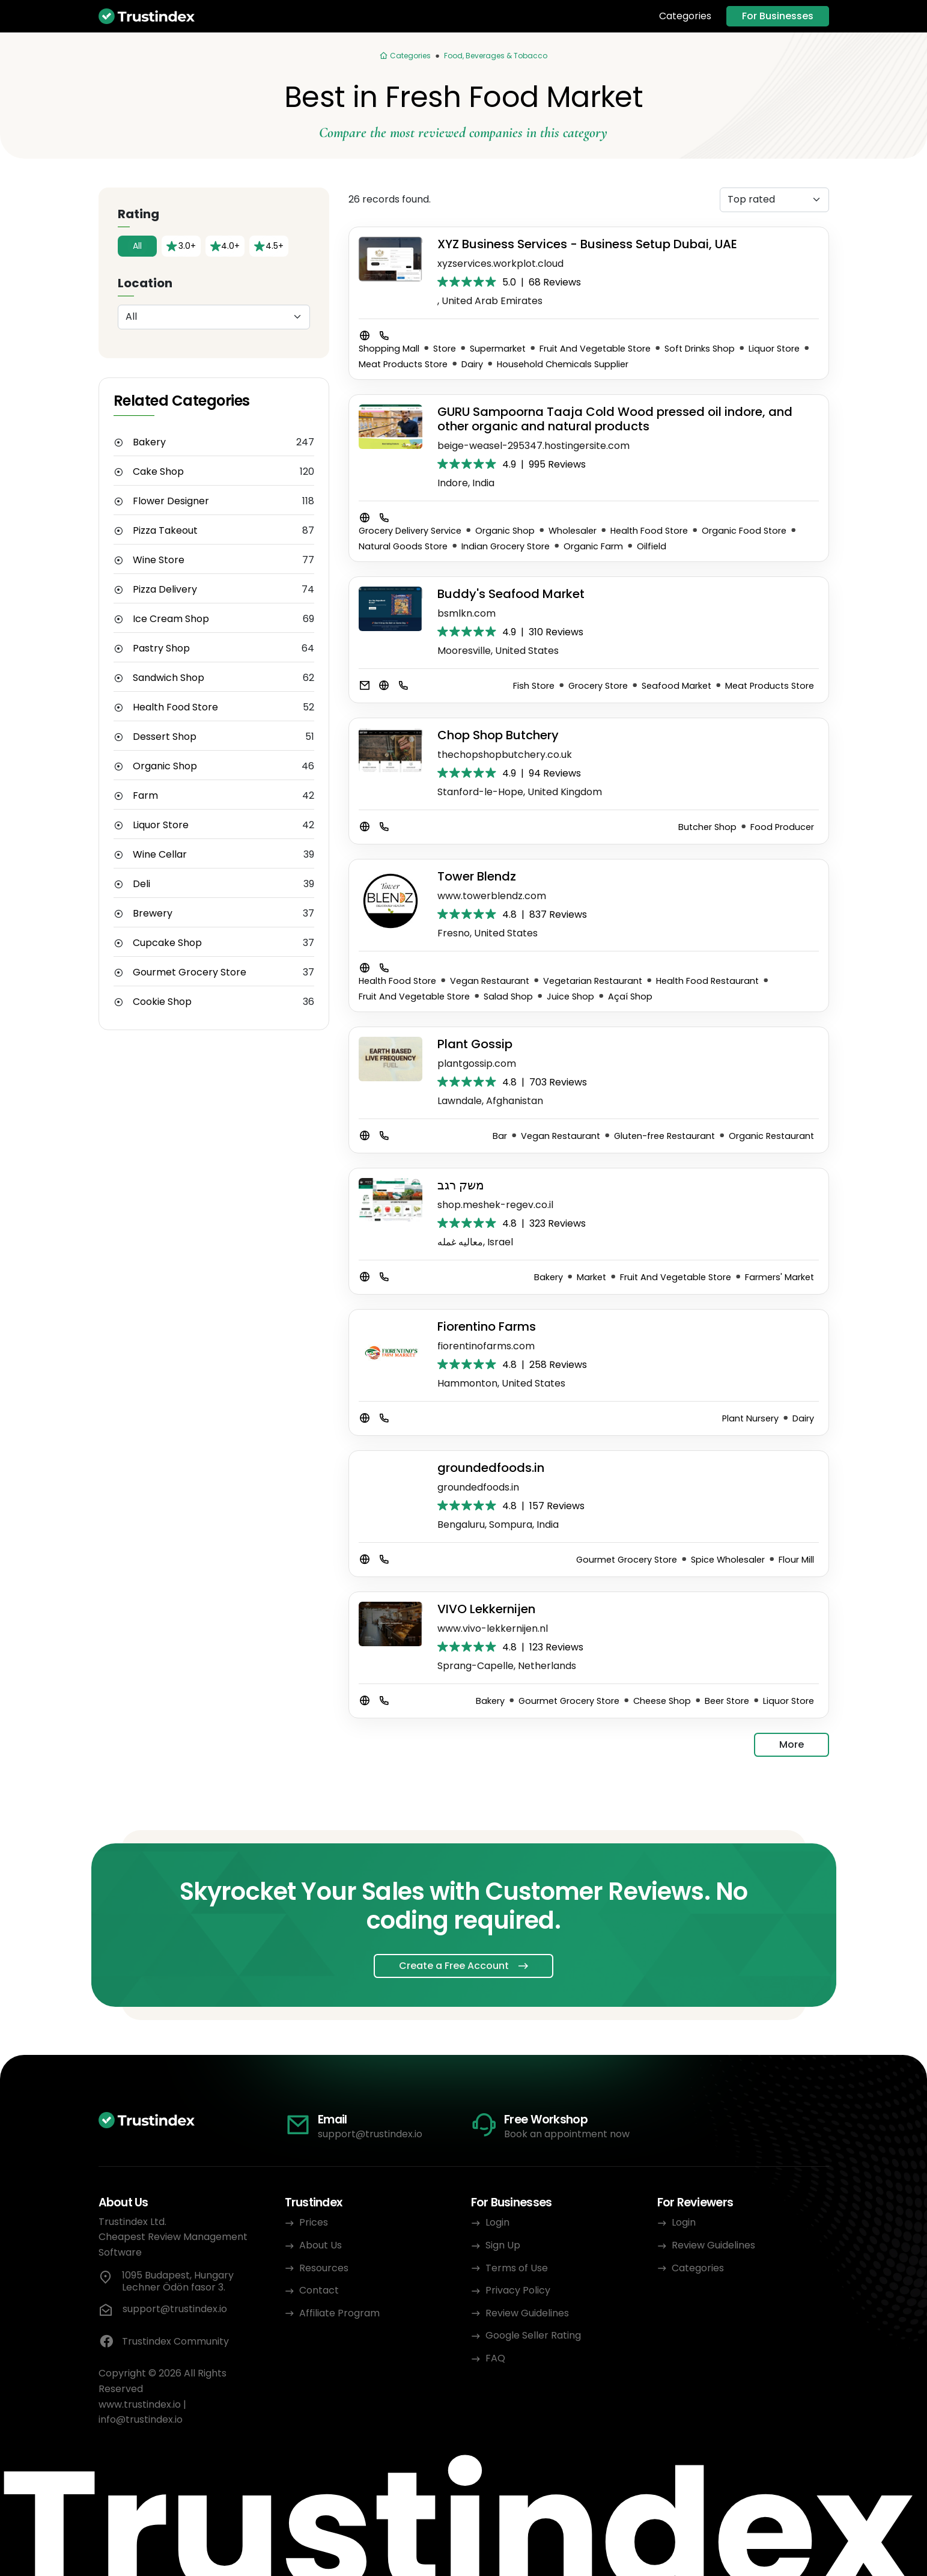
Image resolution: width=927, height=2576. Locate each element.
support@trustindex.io (370, 2134)
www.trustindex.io (140, 2404)
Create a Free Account (454, 1966)
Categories (685, 16)
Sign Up (502, 2245)
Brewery (152, 914)
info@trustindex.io (141, 2419)
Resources (323, 2268)
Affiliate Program (339, 2313)
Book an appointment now (567, 2134)
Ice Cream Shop (171, 619)
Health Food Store (175, 707)
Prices (313, 2222)
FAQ (495, 2358)
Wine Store (158, 560)
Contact (319, 2290)
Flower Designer (171, 501)
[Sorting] (774, 200)
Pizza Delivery (165, 590)
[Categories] (405, 55)
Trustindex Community (164, 2341)
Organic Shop (165, 766)
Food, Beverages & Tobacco (495, 55)
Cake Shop (158, 472)
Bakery (149, 442)
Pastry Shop (161, 648)
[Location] (214, 317)
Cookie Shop (162, 1002)
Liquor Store (161, 825)
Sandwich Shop (168, 678)
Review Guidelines (527, 2313)
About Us (320, 2245)
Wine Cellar (160, 855)
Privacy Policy (517, 2290)
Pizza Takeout (165, 531)
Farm (145, 796)
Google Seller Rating (533, 2335)
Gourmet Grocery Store (189, 972)
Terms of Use (516, 2268)
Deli (141, 884)
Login (497, 2222)
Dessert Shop (164, 737)
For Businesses (777, 16)
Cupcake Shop (167, 943)
